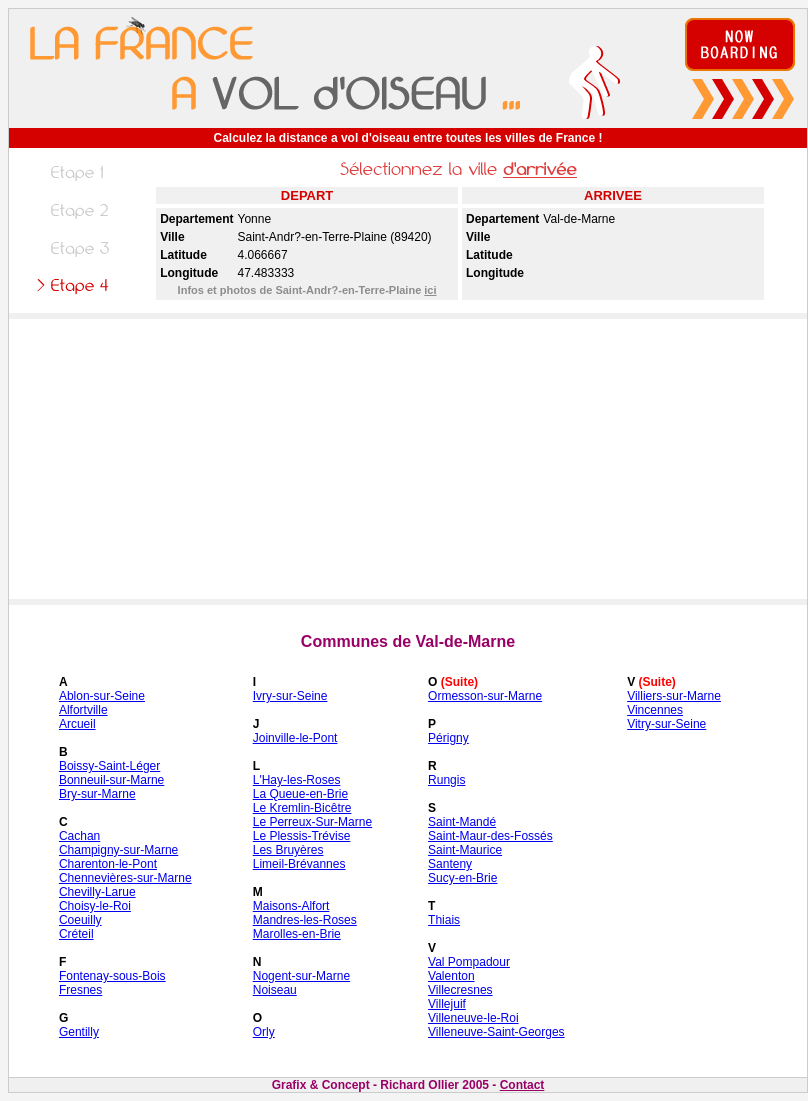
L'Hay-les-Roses (297, 780)
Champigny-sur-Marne (118, 850)
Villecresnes (460, 990)
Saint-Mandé (462, 822)
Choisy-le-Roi (95, 906)
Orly (264, 1032)
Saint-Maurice (465, 850)
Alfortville (83, 710)
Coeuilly (80, 920)
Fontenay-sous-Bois (112, 976)
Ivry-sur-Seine (290, 696)
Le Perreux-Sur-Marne (312, 822)
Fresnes (80, 990)
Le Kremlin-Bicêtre (302, 808)
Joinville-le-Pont (295, 738)
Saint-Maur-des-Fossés (490, 836)
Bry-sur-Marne (97, 794)
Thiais (444, 920)
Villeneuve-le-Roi (473, 1018)
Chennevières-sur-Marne (125, 878)
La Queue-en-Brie (300, 794)
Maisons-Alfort (291, 906)
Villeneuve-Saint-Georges (496, 1032)
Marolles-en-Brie (297, 934)
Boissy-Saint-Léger (109, 766)
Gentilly (79, 1032)
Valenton (451, 976)
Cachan (79, 836)
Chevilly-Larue (97, 892)
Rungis (446, 780)
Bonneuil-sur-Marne (111, 780)
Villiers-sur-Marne (674, 696)
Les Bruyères (288, 850)
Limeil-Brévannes (299, 864)
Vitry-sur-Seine (666, 724)
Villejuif (447, 1004)
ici (430, 290)
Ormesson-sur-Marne (485, 696)
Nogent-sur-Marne (301, 976)
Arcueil (77, 724)
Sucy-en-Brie (462, 878)
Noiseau (275, 990)
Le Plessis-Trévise (302, 836)
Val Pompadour (469, 962)
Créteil (76, 934)
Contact (522, 1085)
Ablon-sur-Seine (102, 696)
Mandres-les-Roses (305, 920)
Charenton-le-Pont (108, 864)
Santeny (450, 864)
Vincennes (655, 710)
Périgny (448, 738)
